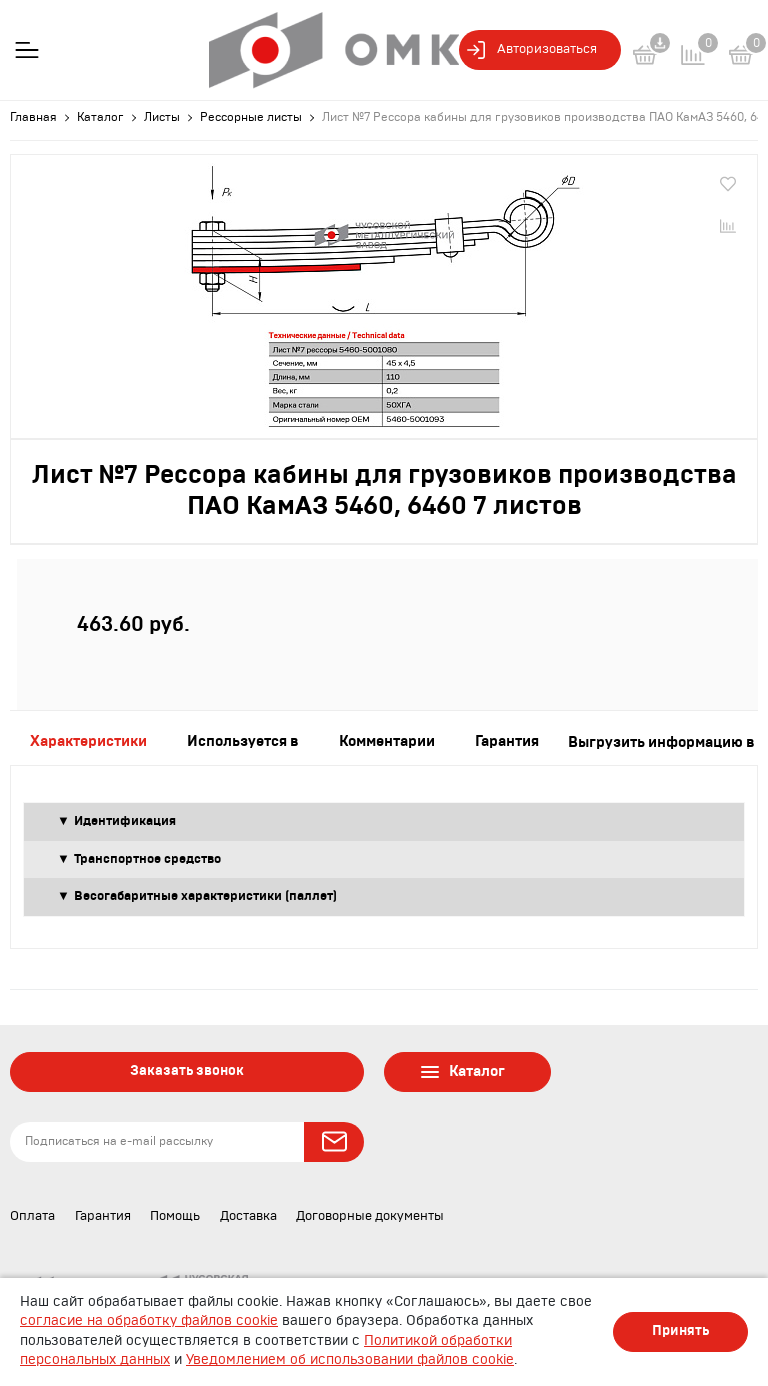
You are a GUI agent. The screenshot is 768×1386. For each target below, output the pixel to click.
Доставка (248, 1216)
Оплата (32, 1216)
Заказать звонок (187, 1071)
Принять (680, 1331)
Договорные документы (370, 1216)
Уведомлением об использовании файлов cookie (350, 1360)
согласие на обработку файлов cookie (149, 1321)
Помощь (175, 1216)
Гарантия (103, 1216)
